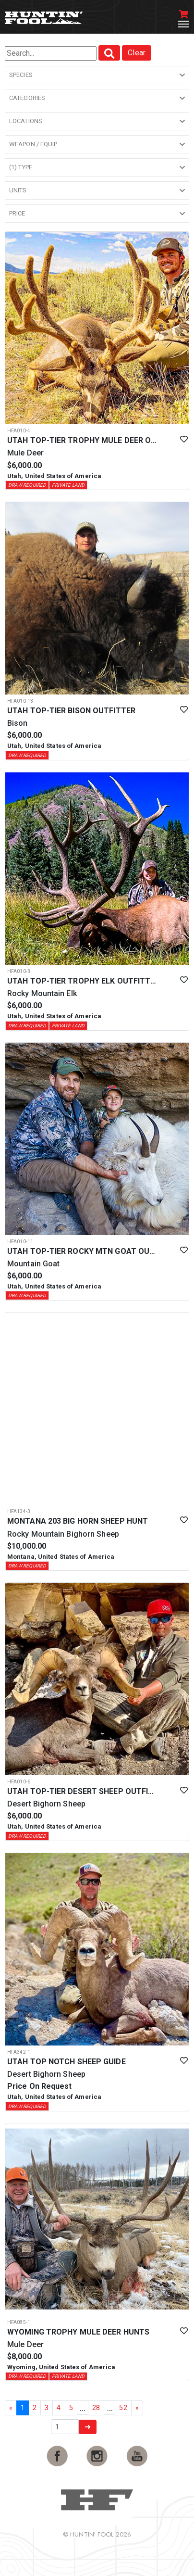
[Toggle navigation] (183, 24)
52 (123, 2408)
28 (96, 2408)
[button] (97, 75)
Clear (137, 52)
